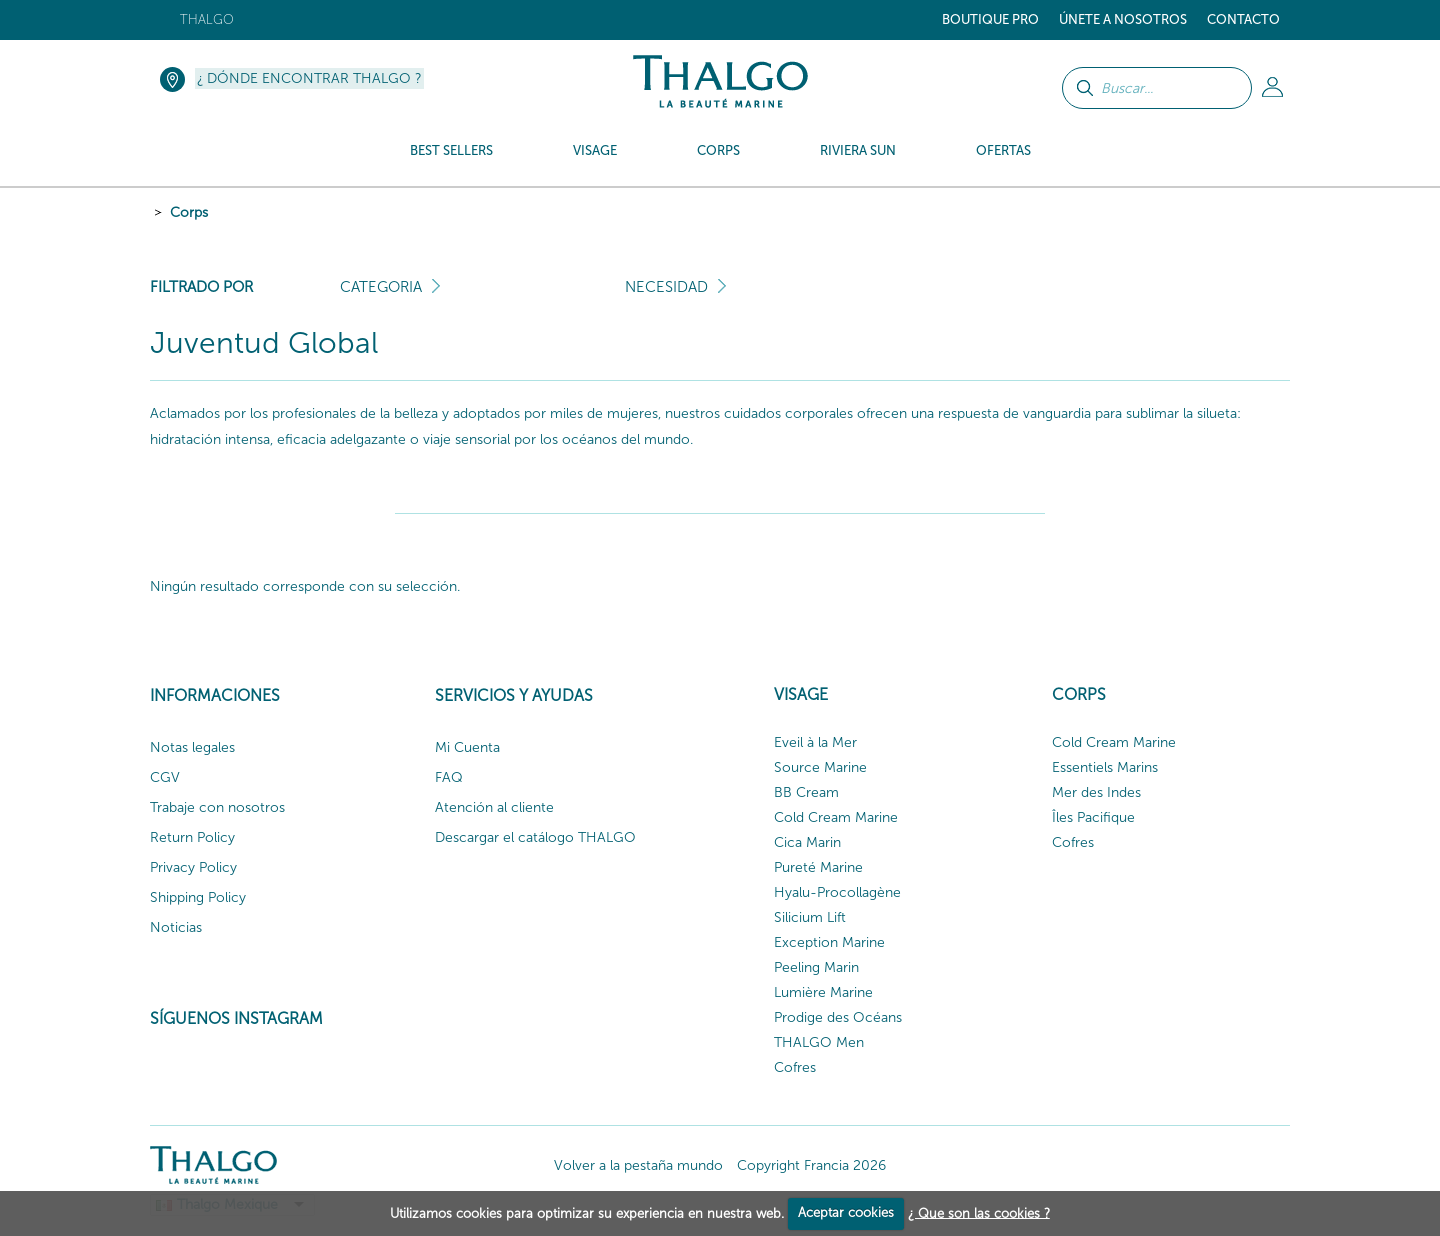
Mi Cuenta (467, 747)
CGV (165, 777)
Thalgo (207, 19)
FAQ (449, 777)
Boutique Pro (990, 19)
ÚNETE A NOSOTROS (1123, 19)
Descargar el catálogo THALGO (535, 837)
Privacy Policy (193, 867)
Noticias (176, 927)
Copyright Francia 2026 (811, 1165)
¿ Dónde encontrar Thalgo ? (309, 78)
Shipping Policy (198, 897)
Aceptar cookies (846, 1212)
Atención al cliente (494, 807)
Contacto (1243, 19)
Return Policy (192, 837)
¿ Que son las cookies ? (979, 1212)
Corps (189, 212)
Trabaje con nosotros (217, 807)
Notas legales (192, 747)
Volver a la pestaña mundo (638, 1165)
